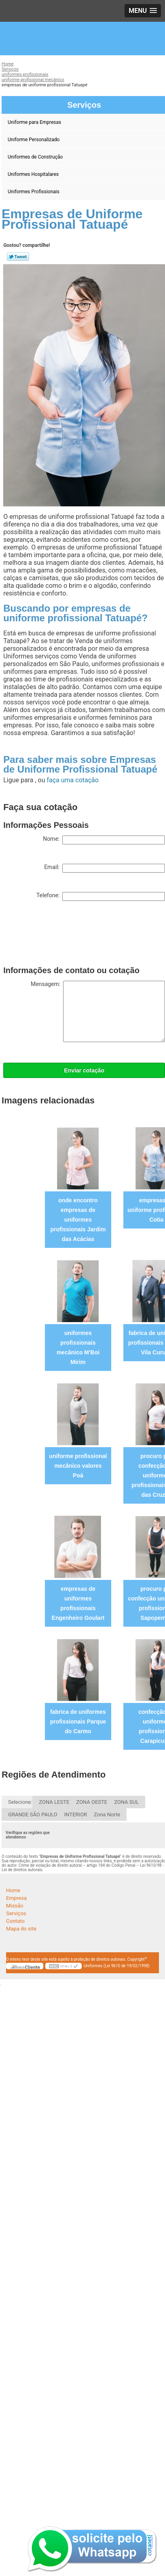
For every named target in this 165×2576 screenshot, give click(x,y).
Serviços (16, 1913)
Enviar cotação (84, 1070)
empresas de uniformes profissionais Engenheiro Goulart (78, 1603)
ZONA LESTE (54, 1802)
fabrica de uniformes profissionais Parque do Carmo (78, 1721)
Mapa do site (21, 1929)
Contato (15, 1921)
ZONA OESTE (91, 1802)
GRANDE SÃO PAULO (32, 1814)
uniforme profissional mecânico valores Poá (78, 1466)
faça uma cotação (72, 780)
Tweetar (18, 257)
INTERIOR (75, 1814)
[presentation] (64, 935)
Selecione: (20, 1802)
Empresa (16, 1898)
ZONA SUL (126, 1802)
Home (13, 1890)
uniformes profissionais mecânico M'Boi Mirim (78, 1347)
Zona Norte (107, 1814)
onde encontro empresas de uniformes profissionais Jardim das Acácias (78, 1219)
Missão (14, 1906)
